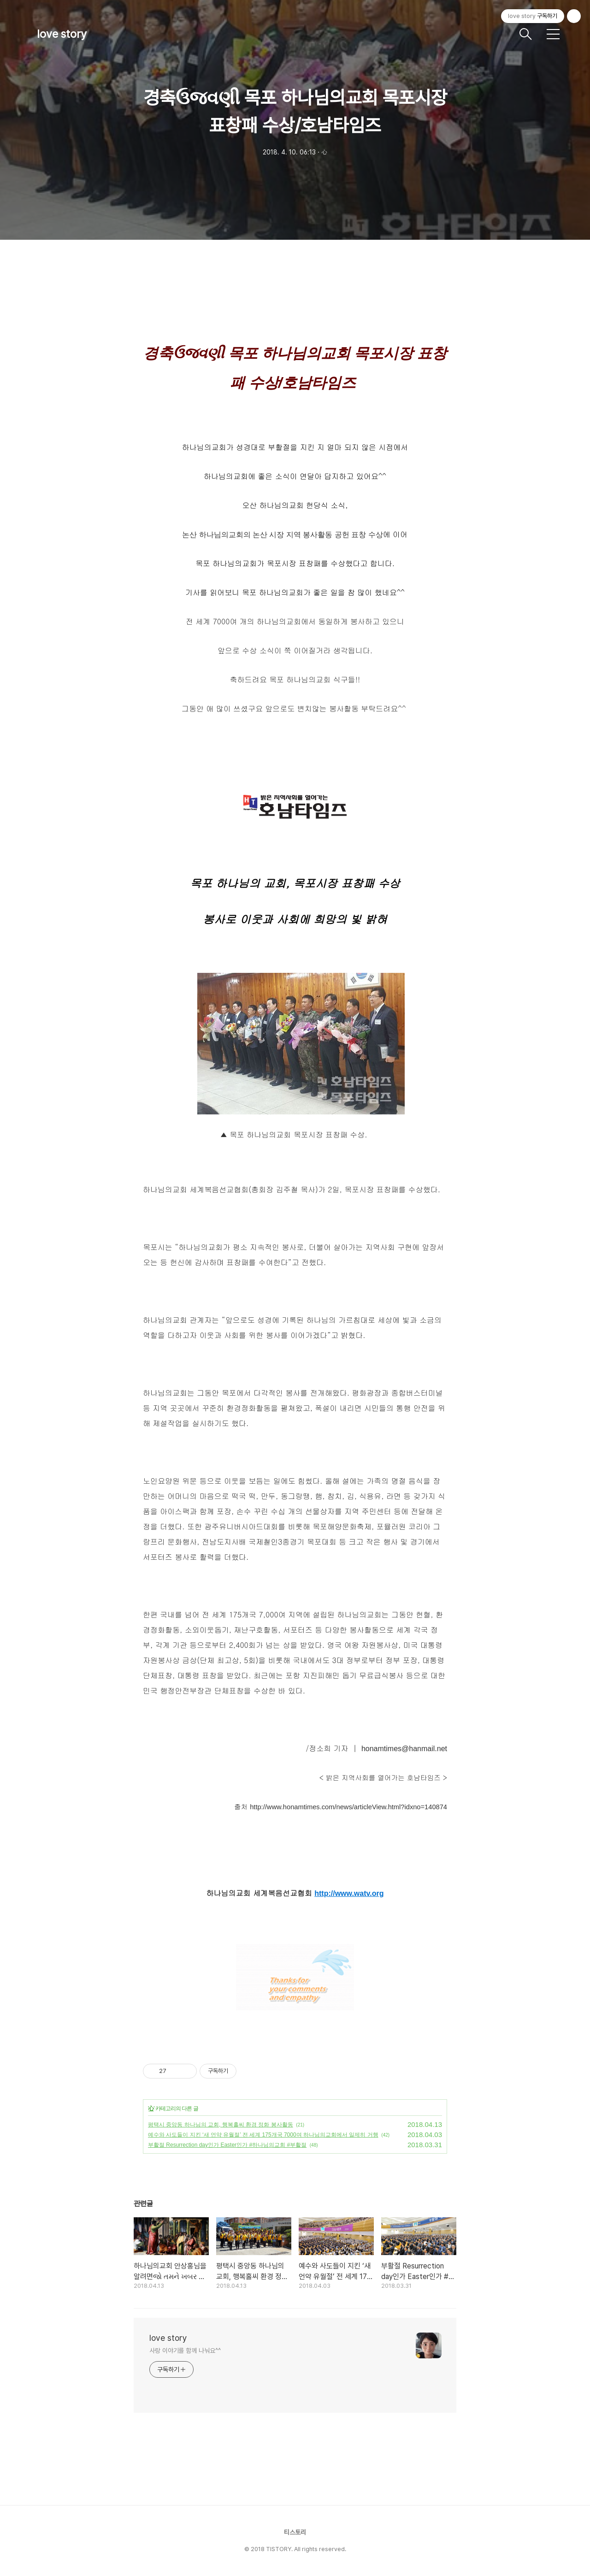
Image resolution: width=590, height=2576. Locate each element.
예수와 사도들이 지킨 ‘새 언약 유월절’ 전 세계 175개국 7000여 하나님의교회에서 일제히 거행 (263, 2135)
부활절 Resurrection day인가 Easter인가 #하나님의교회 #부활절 (227, 2145)
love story (62, 34)
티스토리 (295, 2532)
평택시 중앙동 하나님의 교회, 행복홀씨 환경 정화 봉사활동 (220, 2124)
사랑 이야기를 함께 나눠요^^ (184, 2350)
